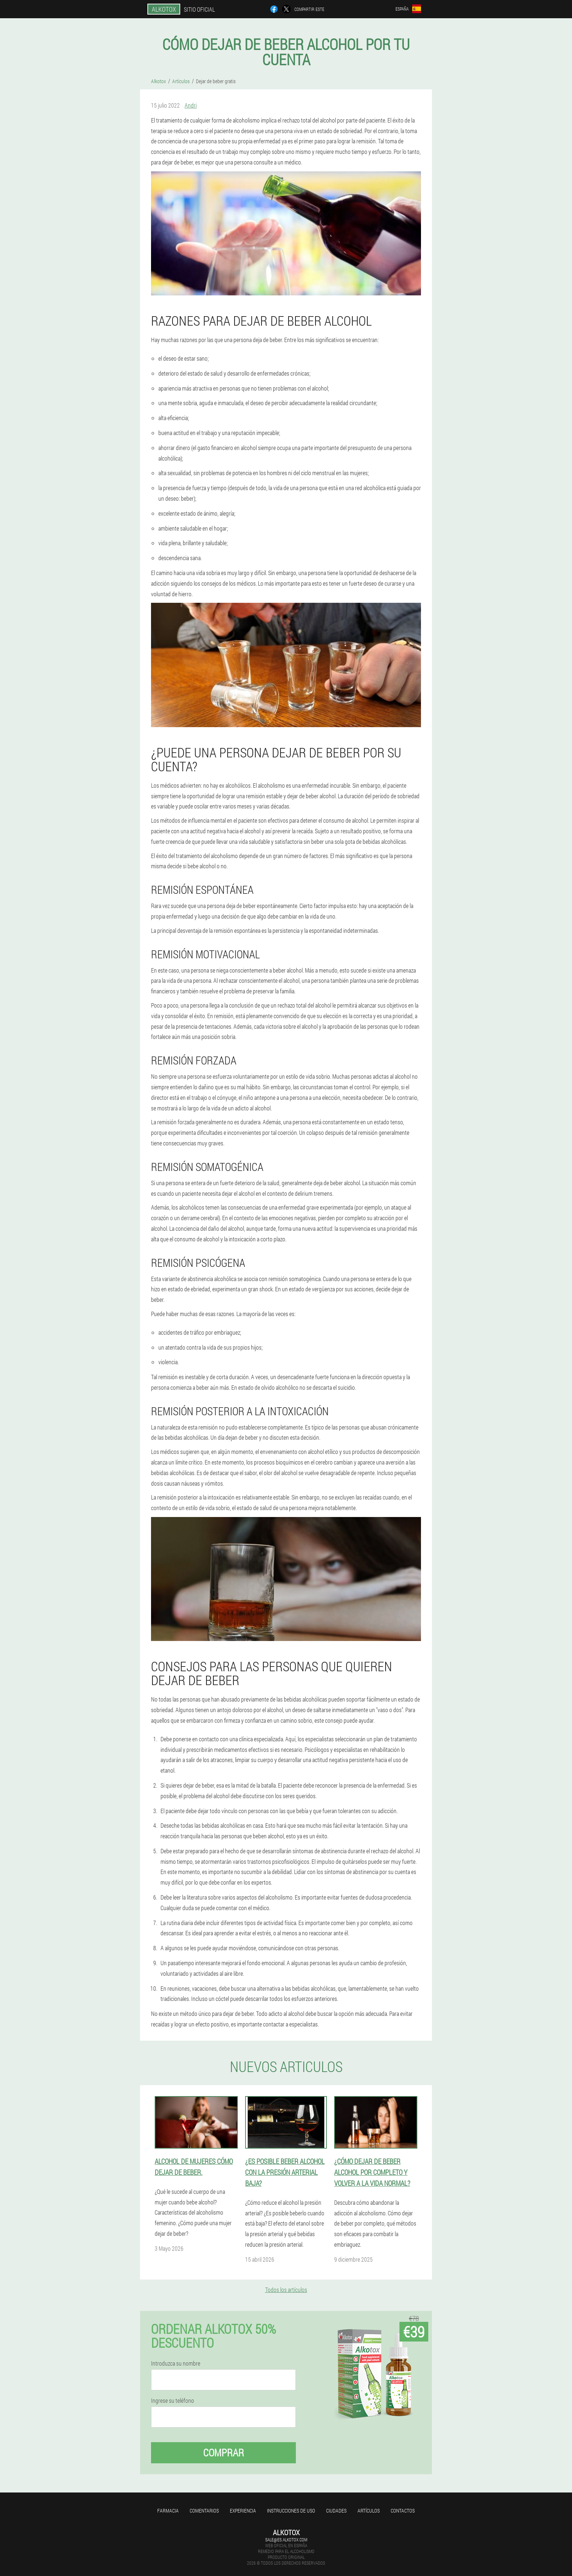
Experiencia (243, 2510)
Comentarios (204, 2510)
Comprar (223, 2452)
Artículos (369, 2510)
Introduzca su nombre (175, 2363)
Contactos (403, 2510)
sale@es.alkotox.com (286, 2539)
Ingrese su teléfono (172, 2401)
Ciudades (336, 2510)
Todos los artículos (286, 2289)
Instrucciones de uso (291, 2510)
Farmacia (168, 2510)
